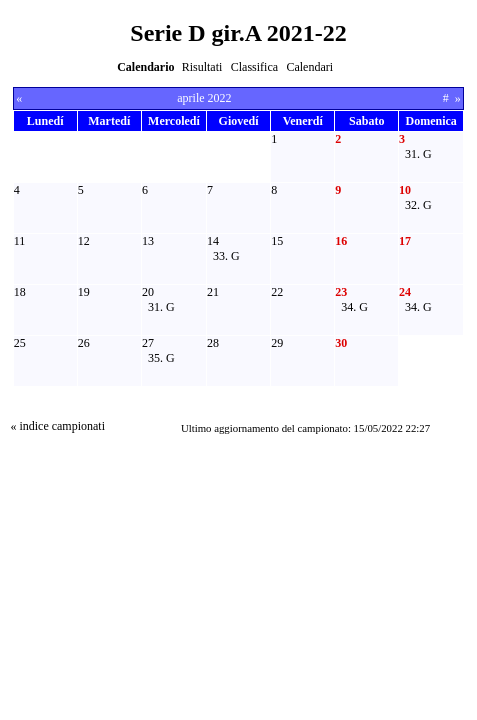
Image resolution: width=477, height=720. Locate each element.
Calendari (309, 67)
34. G (354, 307)
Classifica (254, 67)
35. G (161, 358)
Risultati (202, 67)
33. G (226, 256)
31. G (418, 154)
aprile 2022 (204, 98)
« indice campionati (57, 426)
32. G (418, 205)
